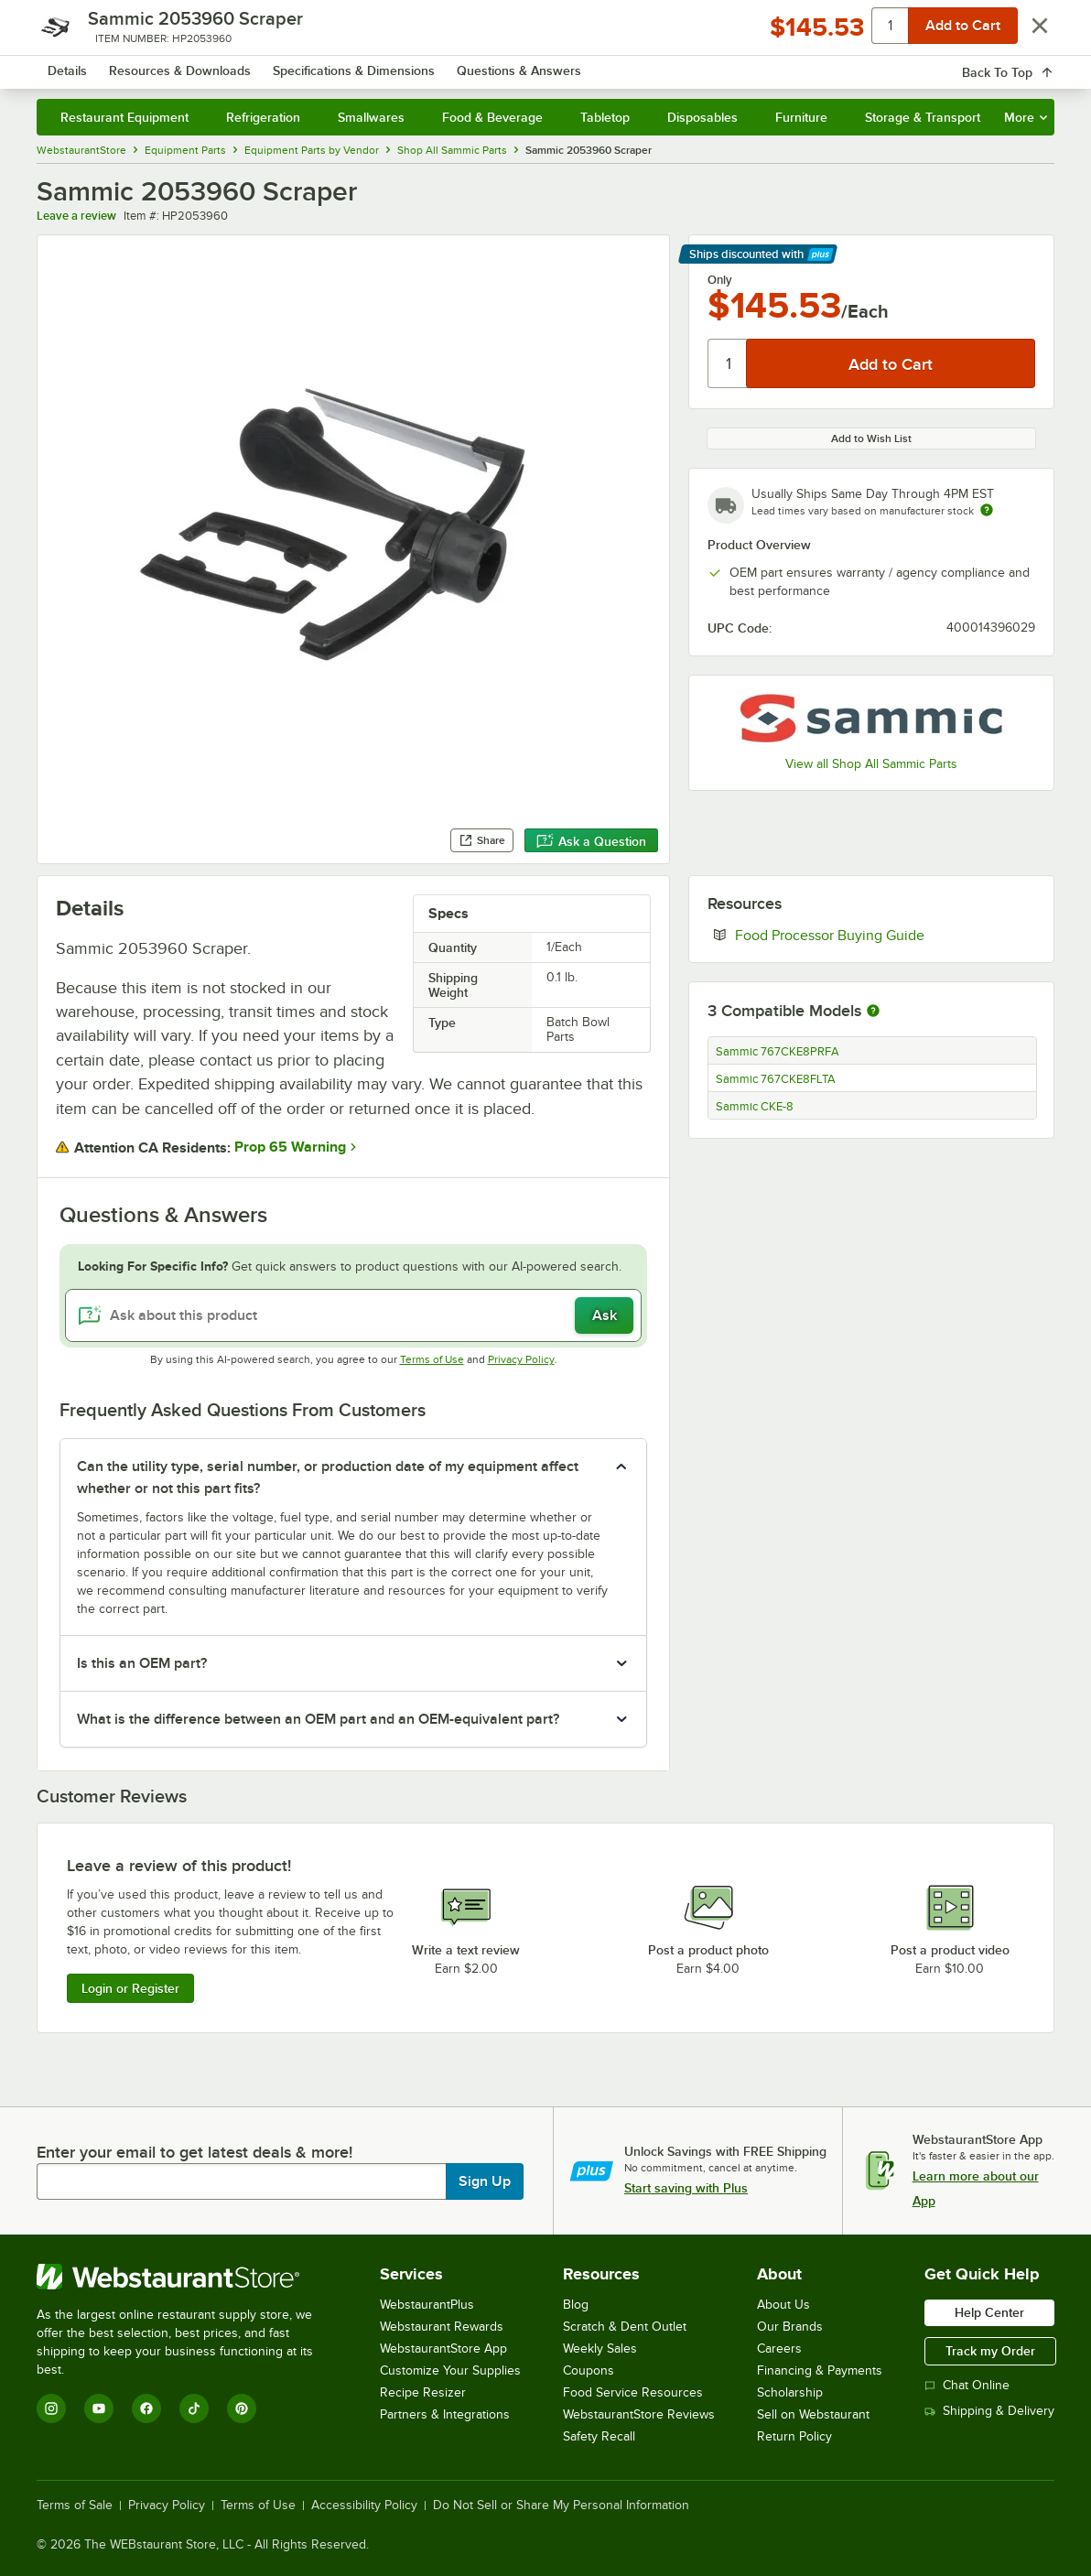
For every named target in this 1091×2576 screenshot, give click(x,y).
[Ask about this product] (353, 1315)
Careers (779, 2348)
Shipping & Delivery (989, 2411)
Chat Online (967, 2385)
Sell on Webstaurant (813, 2414)
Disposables (702, 117)
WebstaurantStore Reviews (639, 2414)
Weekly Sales (600, 2348)
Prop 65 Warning (290, 1147)
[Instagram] (51, 2408)
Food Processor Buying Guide (885, 934)
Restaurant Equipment (124, 117)
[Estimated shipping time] (986, 510)
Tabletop (605, 117)
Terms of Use (432, 1359)
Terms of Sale (75, 2505)
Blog (576, 2304)
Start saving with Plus (686, 2188)
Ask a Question (591, 841)
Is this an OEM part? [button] (142, 1663)
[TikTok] (194, 2408)
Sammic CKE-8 (755, 1106)
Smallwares (371, 117)
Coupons (588, 2370)
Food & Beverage (492, 117)
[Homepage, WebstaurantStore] (168, 64)
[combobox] (532, 64)
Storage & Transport (922, 117)
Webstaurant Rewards (441, 2326)
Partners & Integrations (445, 2414)
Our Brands (790, 2326)
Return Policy (794, 2436)
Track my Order (990, 2350)
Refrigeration (263, 117)
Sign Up (485, 2181)
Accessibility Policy (364, 2505)
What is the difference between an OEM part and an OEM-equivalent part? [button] (318, 1719)
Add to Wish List (871, 438)
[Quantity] (728, 363)
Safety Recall (599, 2436)
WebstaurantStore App (443, 2348)
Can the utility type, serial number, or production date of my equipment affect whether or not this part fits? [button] (327, 1477)
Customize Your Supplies (450, 2370)
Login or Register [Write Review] (130, 1988)
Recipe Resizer (423, 2392)
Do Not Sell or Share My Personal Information (561, 2505)
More (1025, 117)
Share (482, 840)
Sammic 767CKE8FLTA (776, 1079)
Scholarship (790, 2392)
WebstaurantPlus (427, 2304)
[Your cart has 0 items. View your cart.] (1026, 64)
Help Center (989, 2312)
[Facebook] (146, 2408)
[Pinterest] (241, 2408)
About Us (783, 2304)
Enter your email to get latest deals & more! (194, 2152)
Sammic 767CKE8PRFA (777, 1051)
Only (720, 280)
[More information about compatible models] (873, 1012)
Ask (604, 1315)
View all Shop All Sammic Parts (871, 764)
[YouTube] (98, 2408)
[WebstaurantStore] (187, 2276)
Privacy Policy (521, 1359)
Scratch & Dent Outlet (624, 2326)
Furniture (801, 117)
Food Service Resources (633, 2392)
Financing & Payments (819, 2370)
